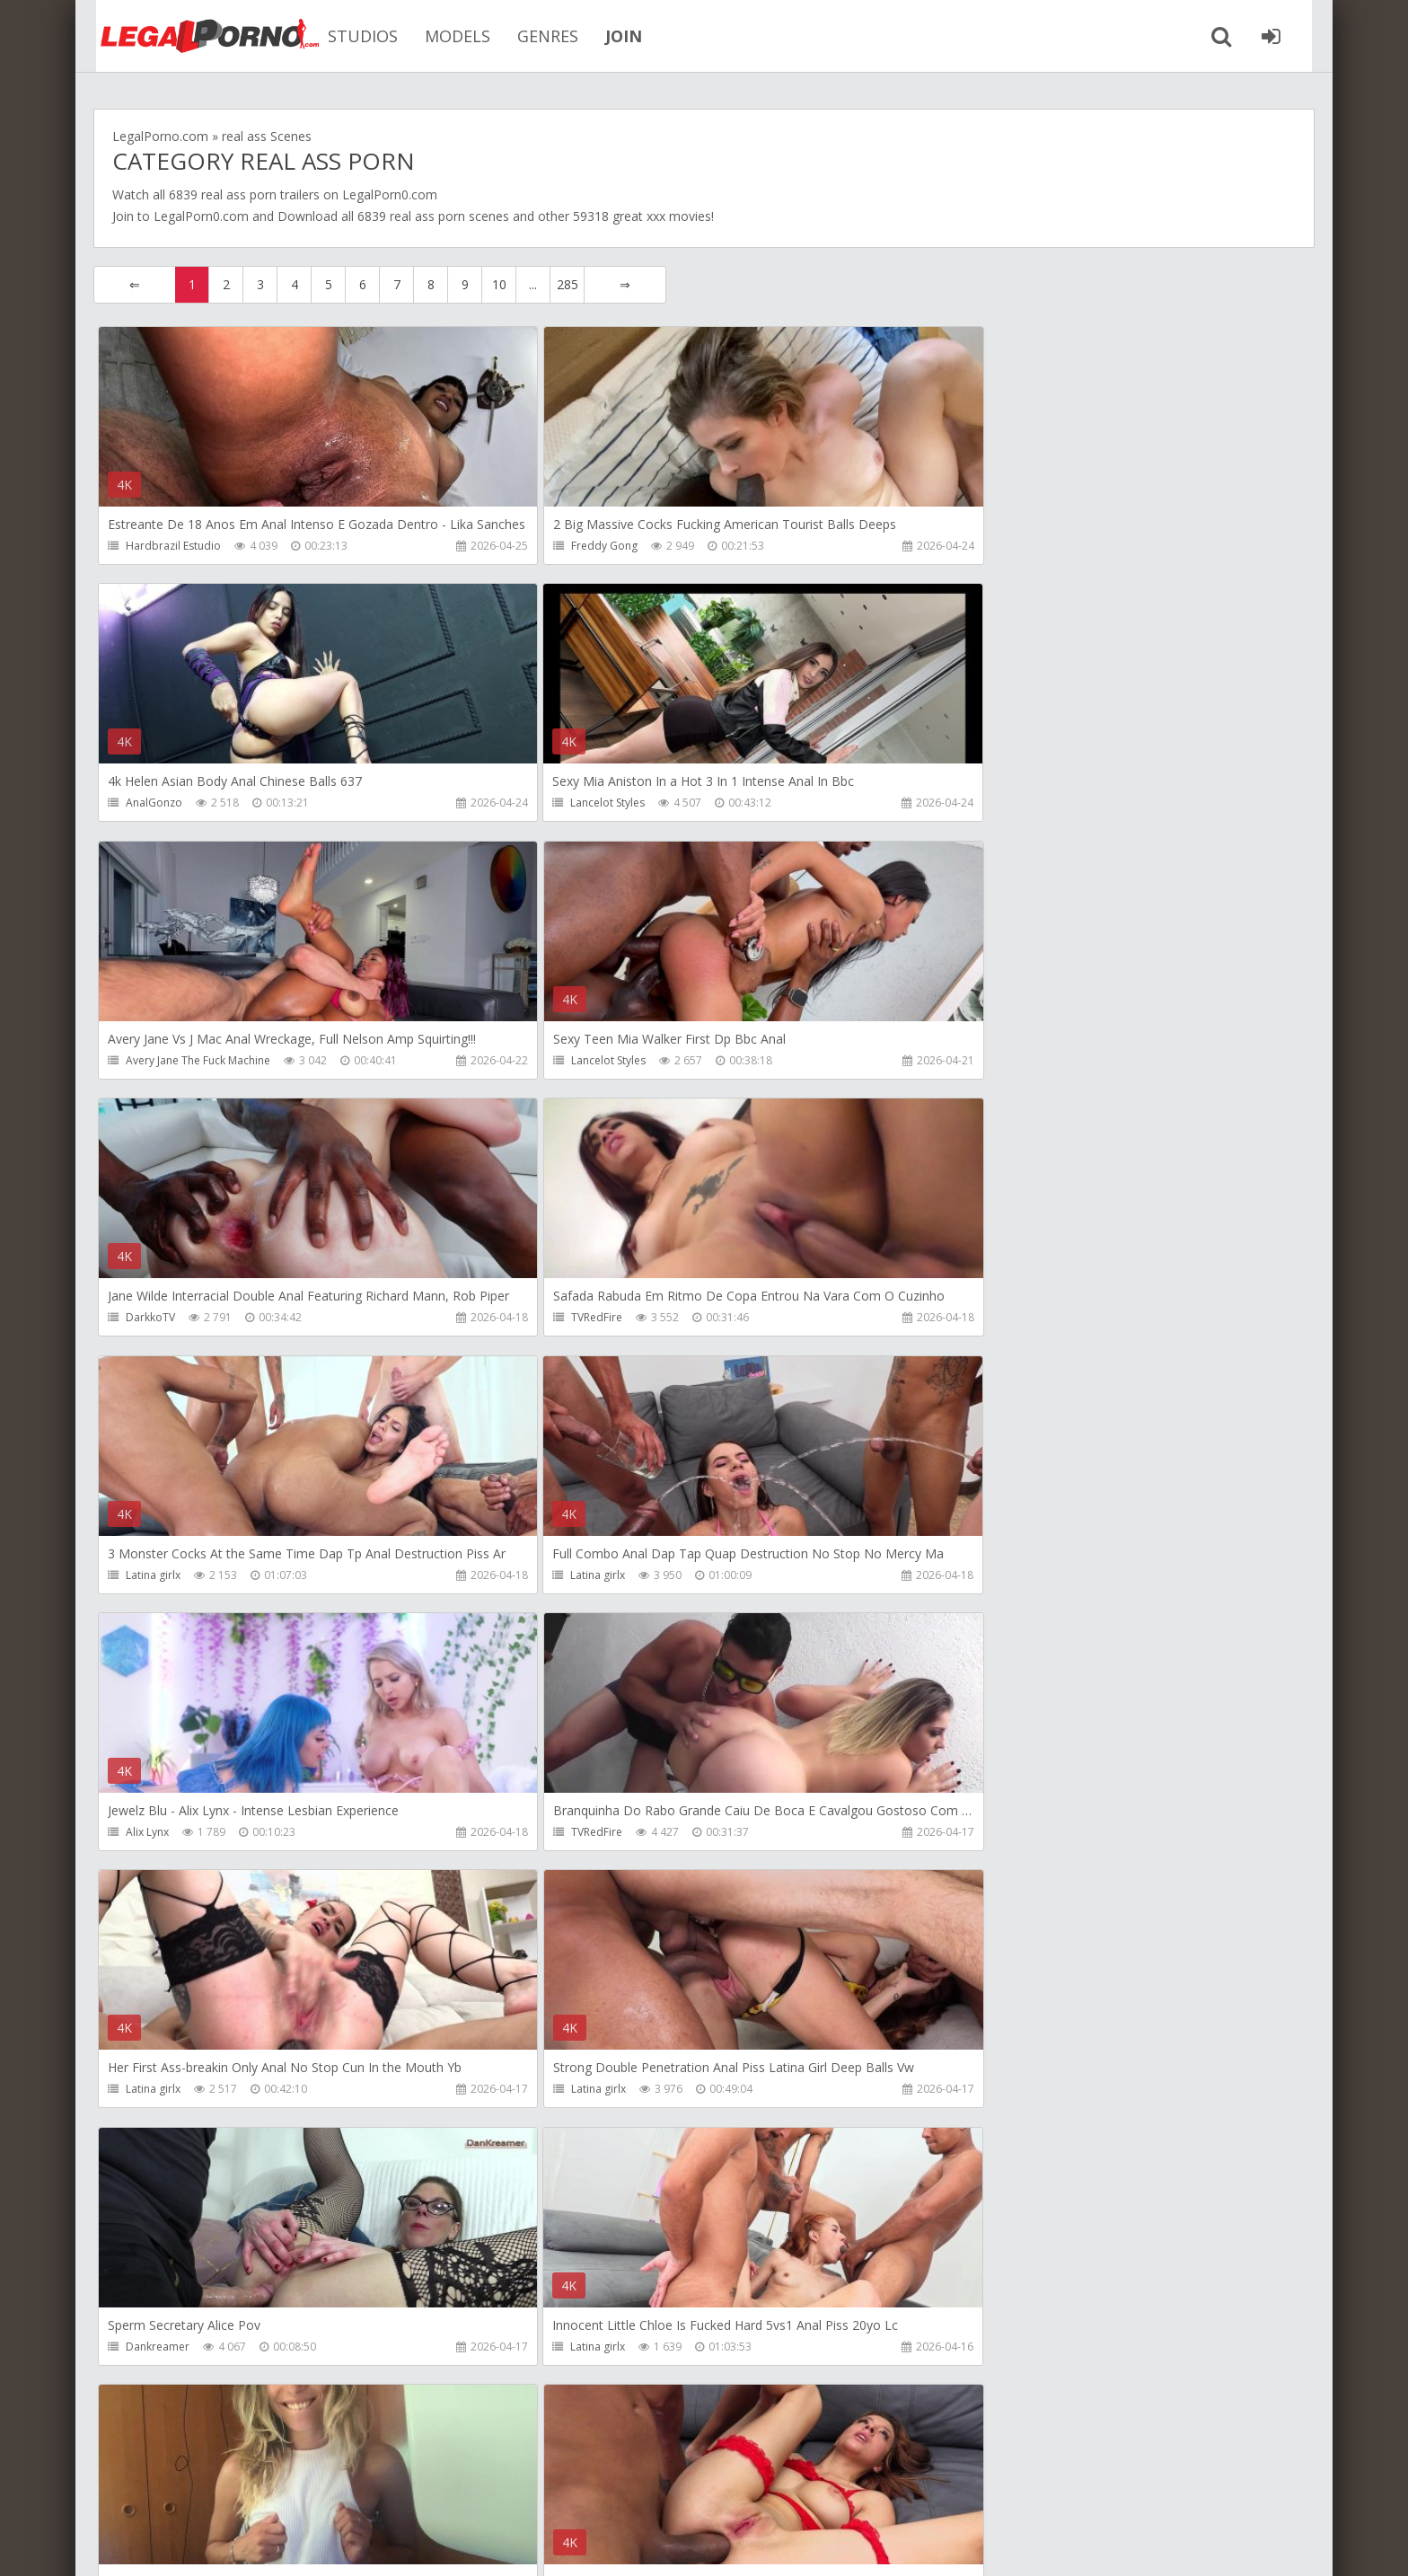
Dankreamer (967, 1576)
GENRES (533, 36)
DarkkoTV (150, 1061)
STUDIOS (348, 36)
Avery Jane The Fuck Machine (603, 803)
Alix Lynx (552, 1319)
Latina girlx (962, 1061)
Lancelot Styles (163, 803)
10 (499, 284)
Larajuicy (553, 1834)
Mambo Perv (563, 2350)
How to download (349, 2491)
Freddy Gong (564, 545)
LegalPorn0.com (201, 216)
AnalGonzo (963, 545)
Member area (220, 2491)
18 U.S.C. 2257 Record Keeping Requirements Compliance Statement (665, 2544)
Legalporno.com (192, 36)
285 (567, 284)
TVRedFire (556, 1061)
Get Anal (956, 2350)
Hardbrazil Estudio (173, 545)
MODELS (443, 36)
